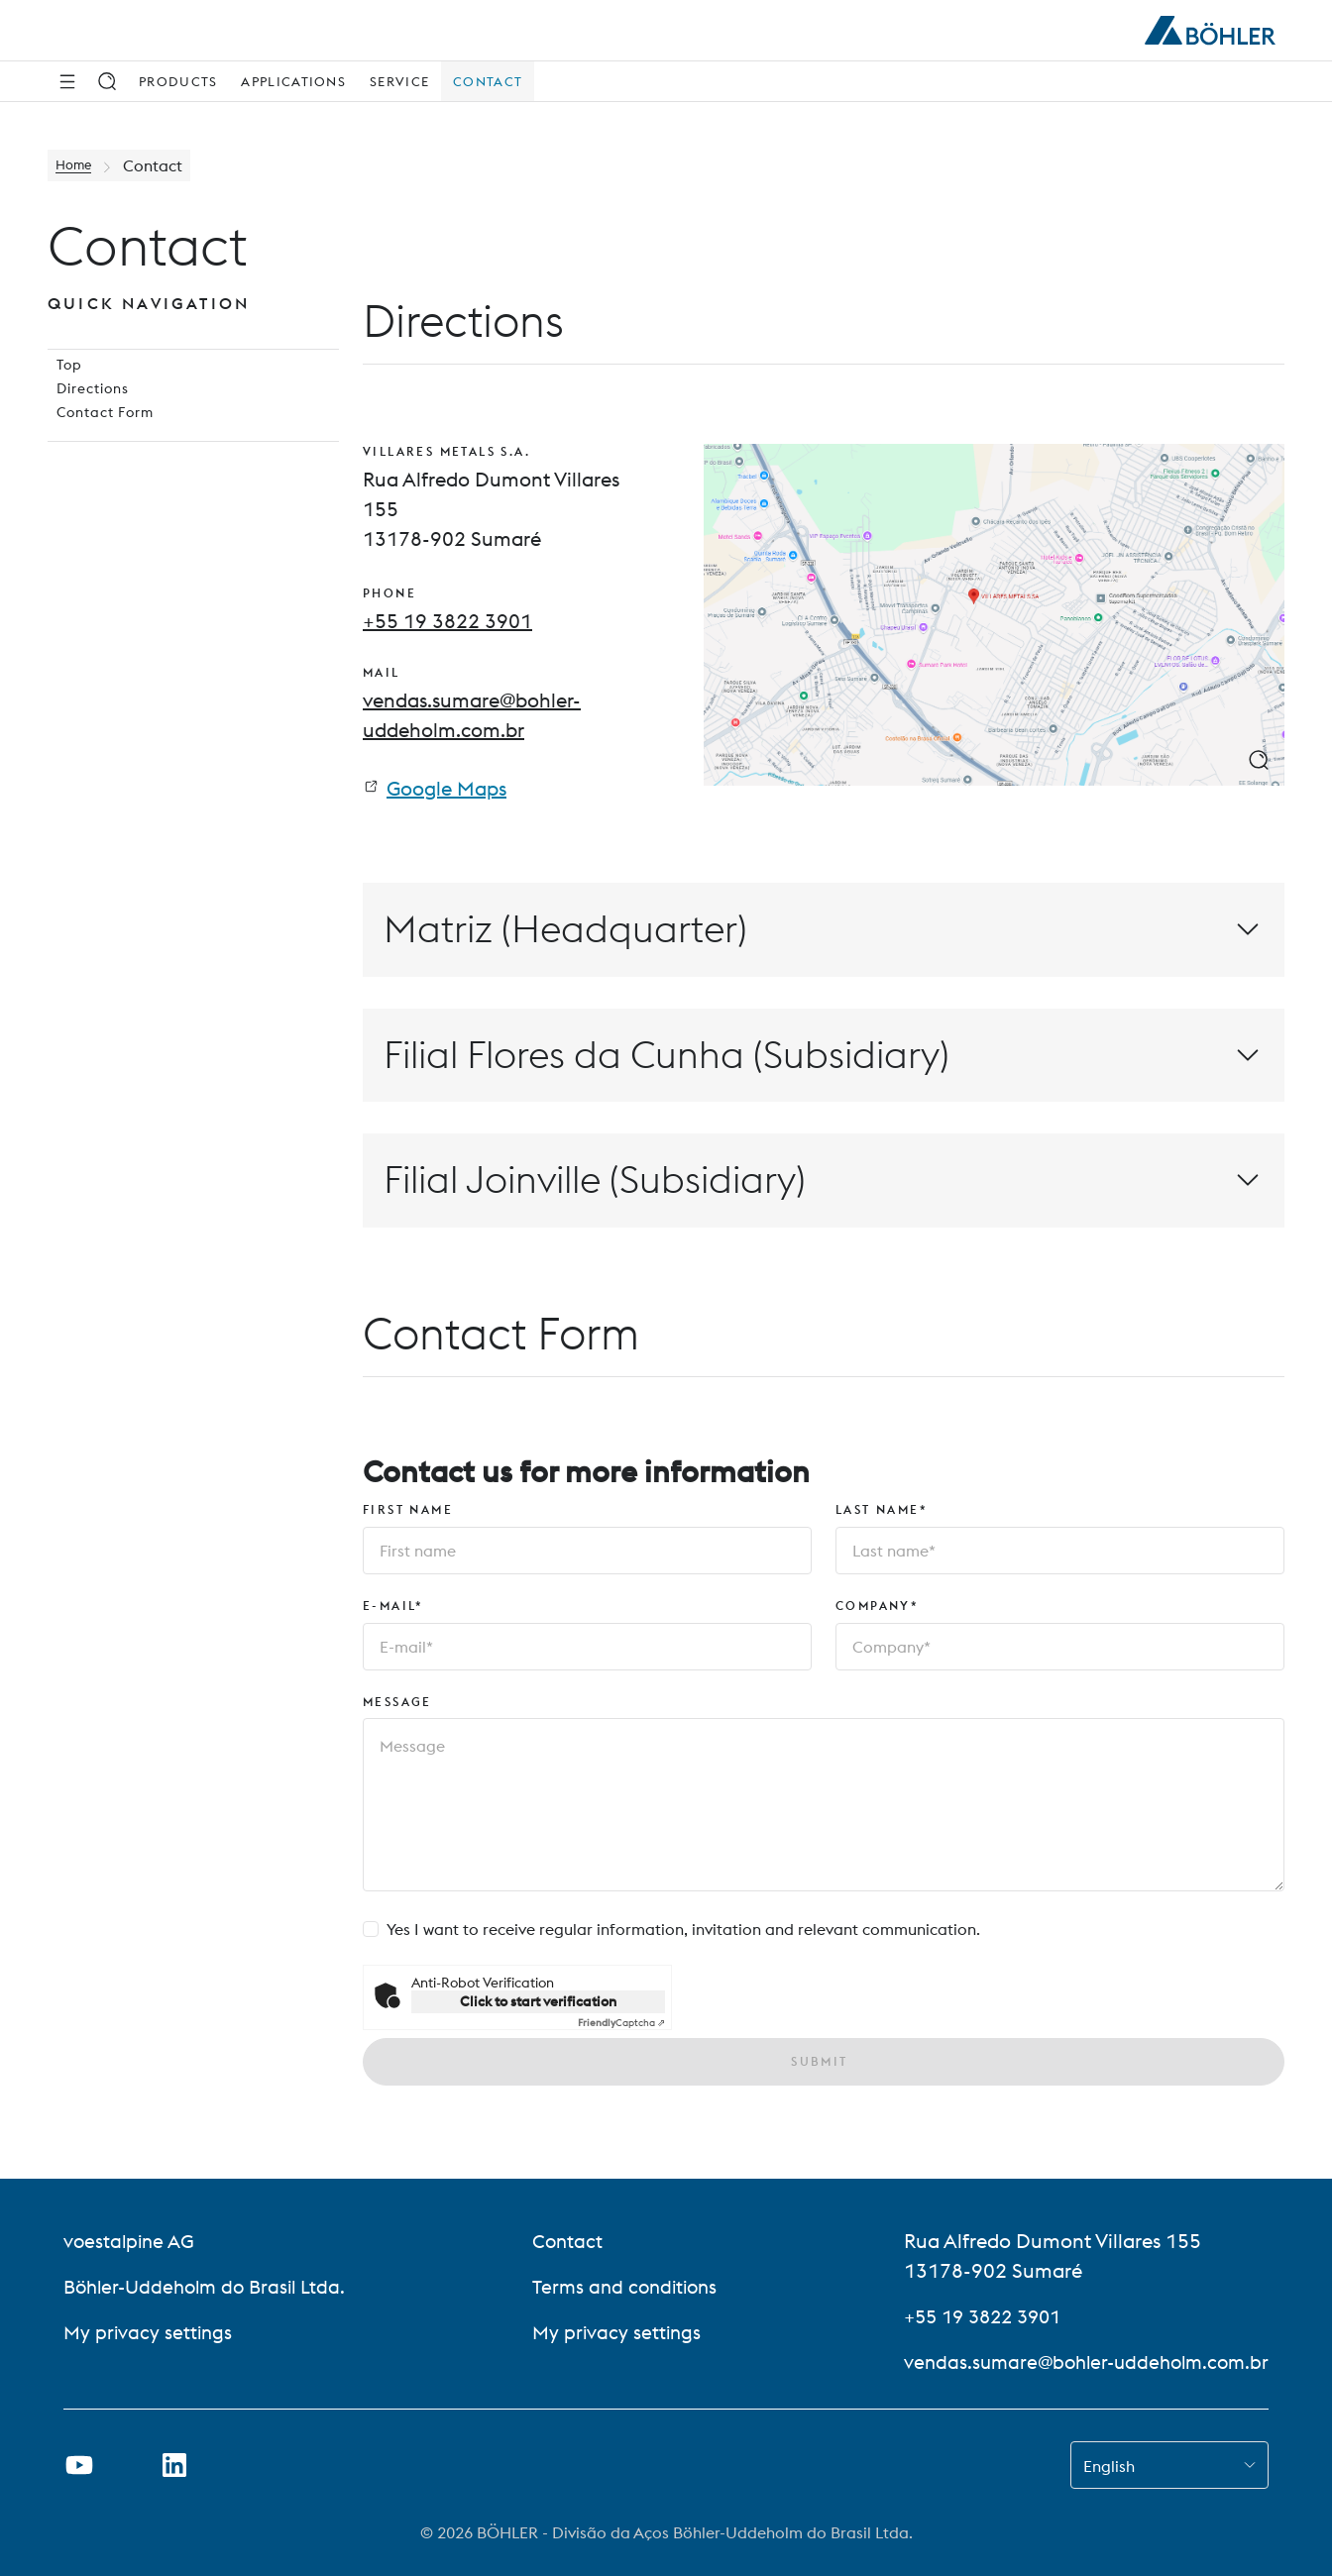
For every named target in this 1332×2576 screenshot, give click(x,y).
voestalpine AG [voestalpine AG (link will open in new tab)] (131, 2240)
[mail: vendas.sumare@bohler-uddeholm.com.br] (505, 717)
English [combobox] (1109, 2466)
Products (178, 81)
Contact (487, 81)
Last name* (881, 1514)
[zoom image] (1258, 760)
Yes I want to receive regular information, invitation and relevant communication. (683, 1935)
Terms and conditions (624, 2286)
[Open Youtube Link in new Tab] (79, 2465)
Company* (877, 1610)
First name (408, 1514)
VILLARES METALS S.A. (446, 451)
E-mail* (393, 1610)
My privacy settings (149, 2331)
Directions (85, 413)
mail (381, 675)
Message (397, 1706)
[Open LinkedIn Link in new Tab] (174, 2465)
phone (389, 593)
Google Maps (446, 793)
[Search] (107, 81)
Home (78, 165)
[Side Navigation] (67, 81)
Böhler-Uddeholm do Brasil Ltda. (211, 2286)
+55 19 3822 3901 (973, 2316)
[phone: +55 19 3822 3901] (447, 621)
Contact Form (98, 445)
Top (61, 381)
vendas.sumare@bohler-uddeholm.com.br (1079, 2361)
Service (399, 81)
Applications (293, 81)
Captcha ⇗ (621, 2028)
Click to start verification (538, 2007)
